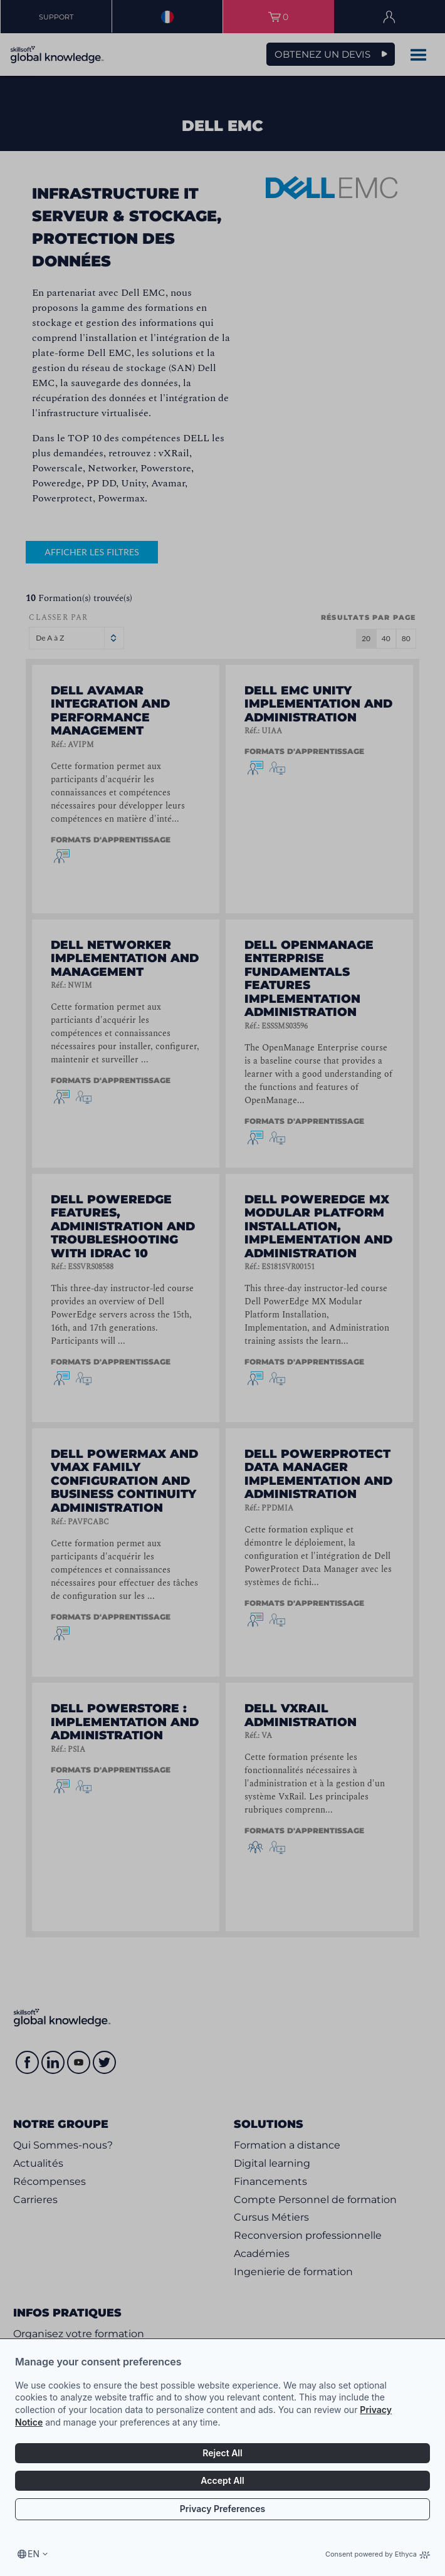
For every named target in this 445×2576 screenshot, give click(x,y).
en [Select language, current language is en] (34, 2553)
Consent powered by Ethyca (377, 2554)
